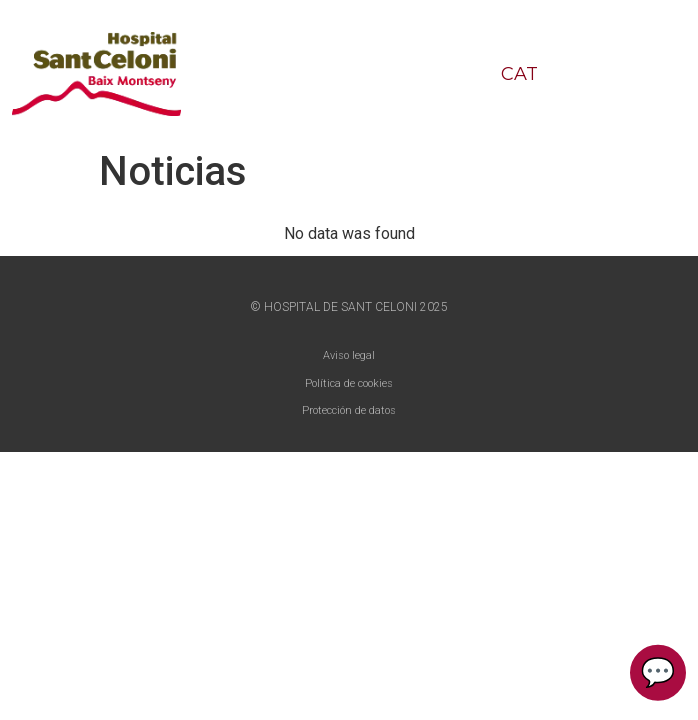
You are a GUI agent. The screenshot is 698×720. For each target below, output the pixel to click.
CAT (519, 74)
